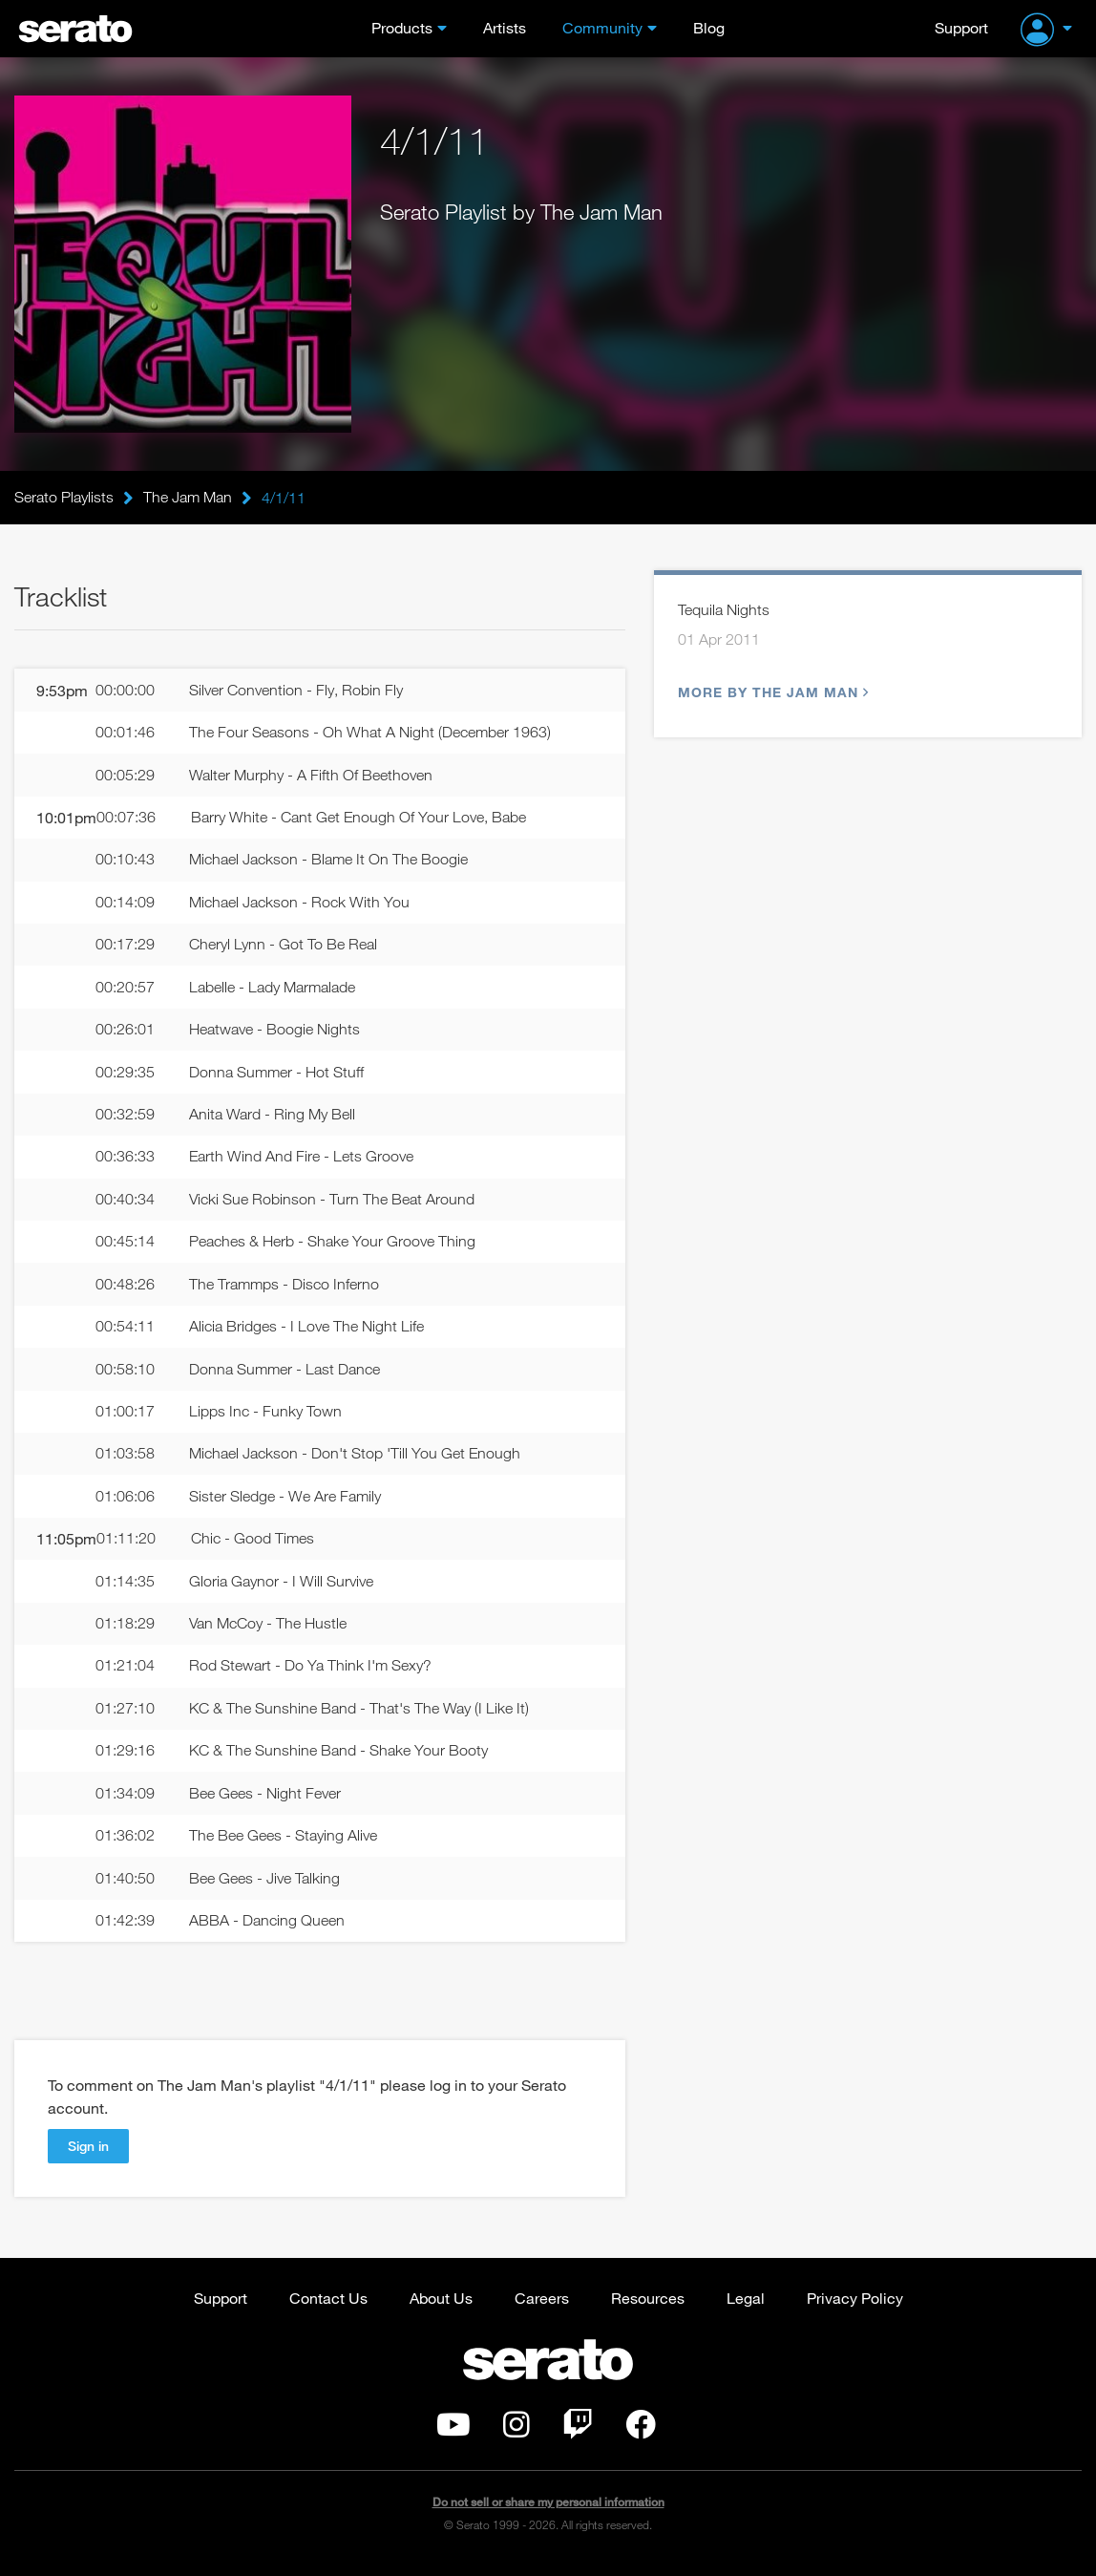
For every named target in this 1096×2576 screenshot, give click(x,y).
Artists (504, 27)
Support (961, 27)
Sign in (88, 2155)
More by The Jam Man (771, 693)
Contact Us (328, 2308)
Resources (648, 2308)
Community (602, 27)
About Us (441, 2308)
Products (401, 27)
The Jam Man (187, 497)
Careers (542, 2308)
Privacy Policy (855, 2308)
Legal (746, 2308)
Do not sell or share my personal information (548, 2513)
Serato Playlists (64, 497)
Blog (709, 27)
